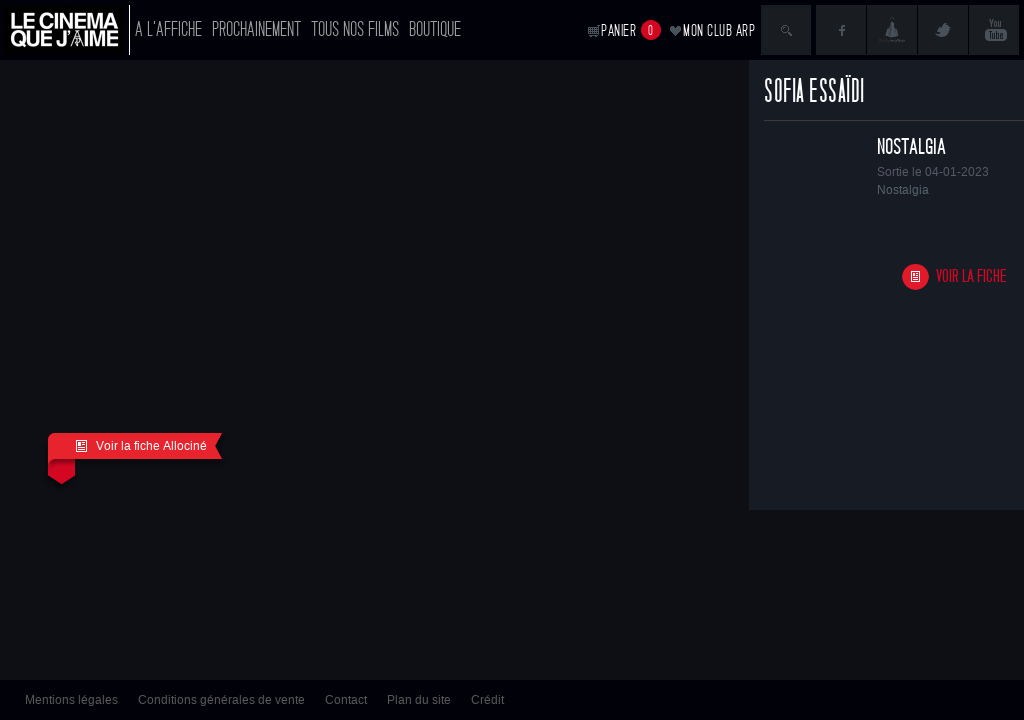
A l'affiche (168, 29)
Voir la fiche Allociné (141, 446)
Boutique (435, 29)
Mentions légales (71, 700)
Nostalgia (911, 147)
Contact (346, 700)
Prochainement (256, 29)
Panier (631, 30)
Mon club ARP (719, 30)
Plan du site (419, 700)
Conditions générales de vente (221, 700)
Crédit (487, 700)
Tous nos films (355, 29)
